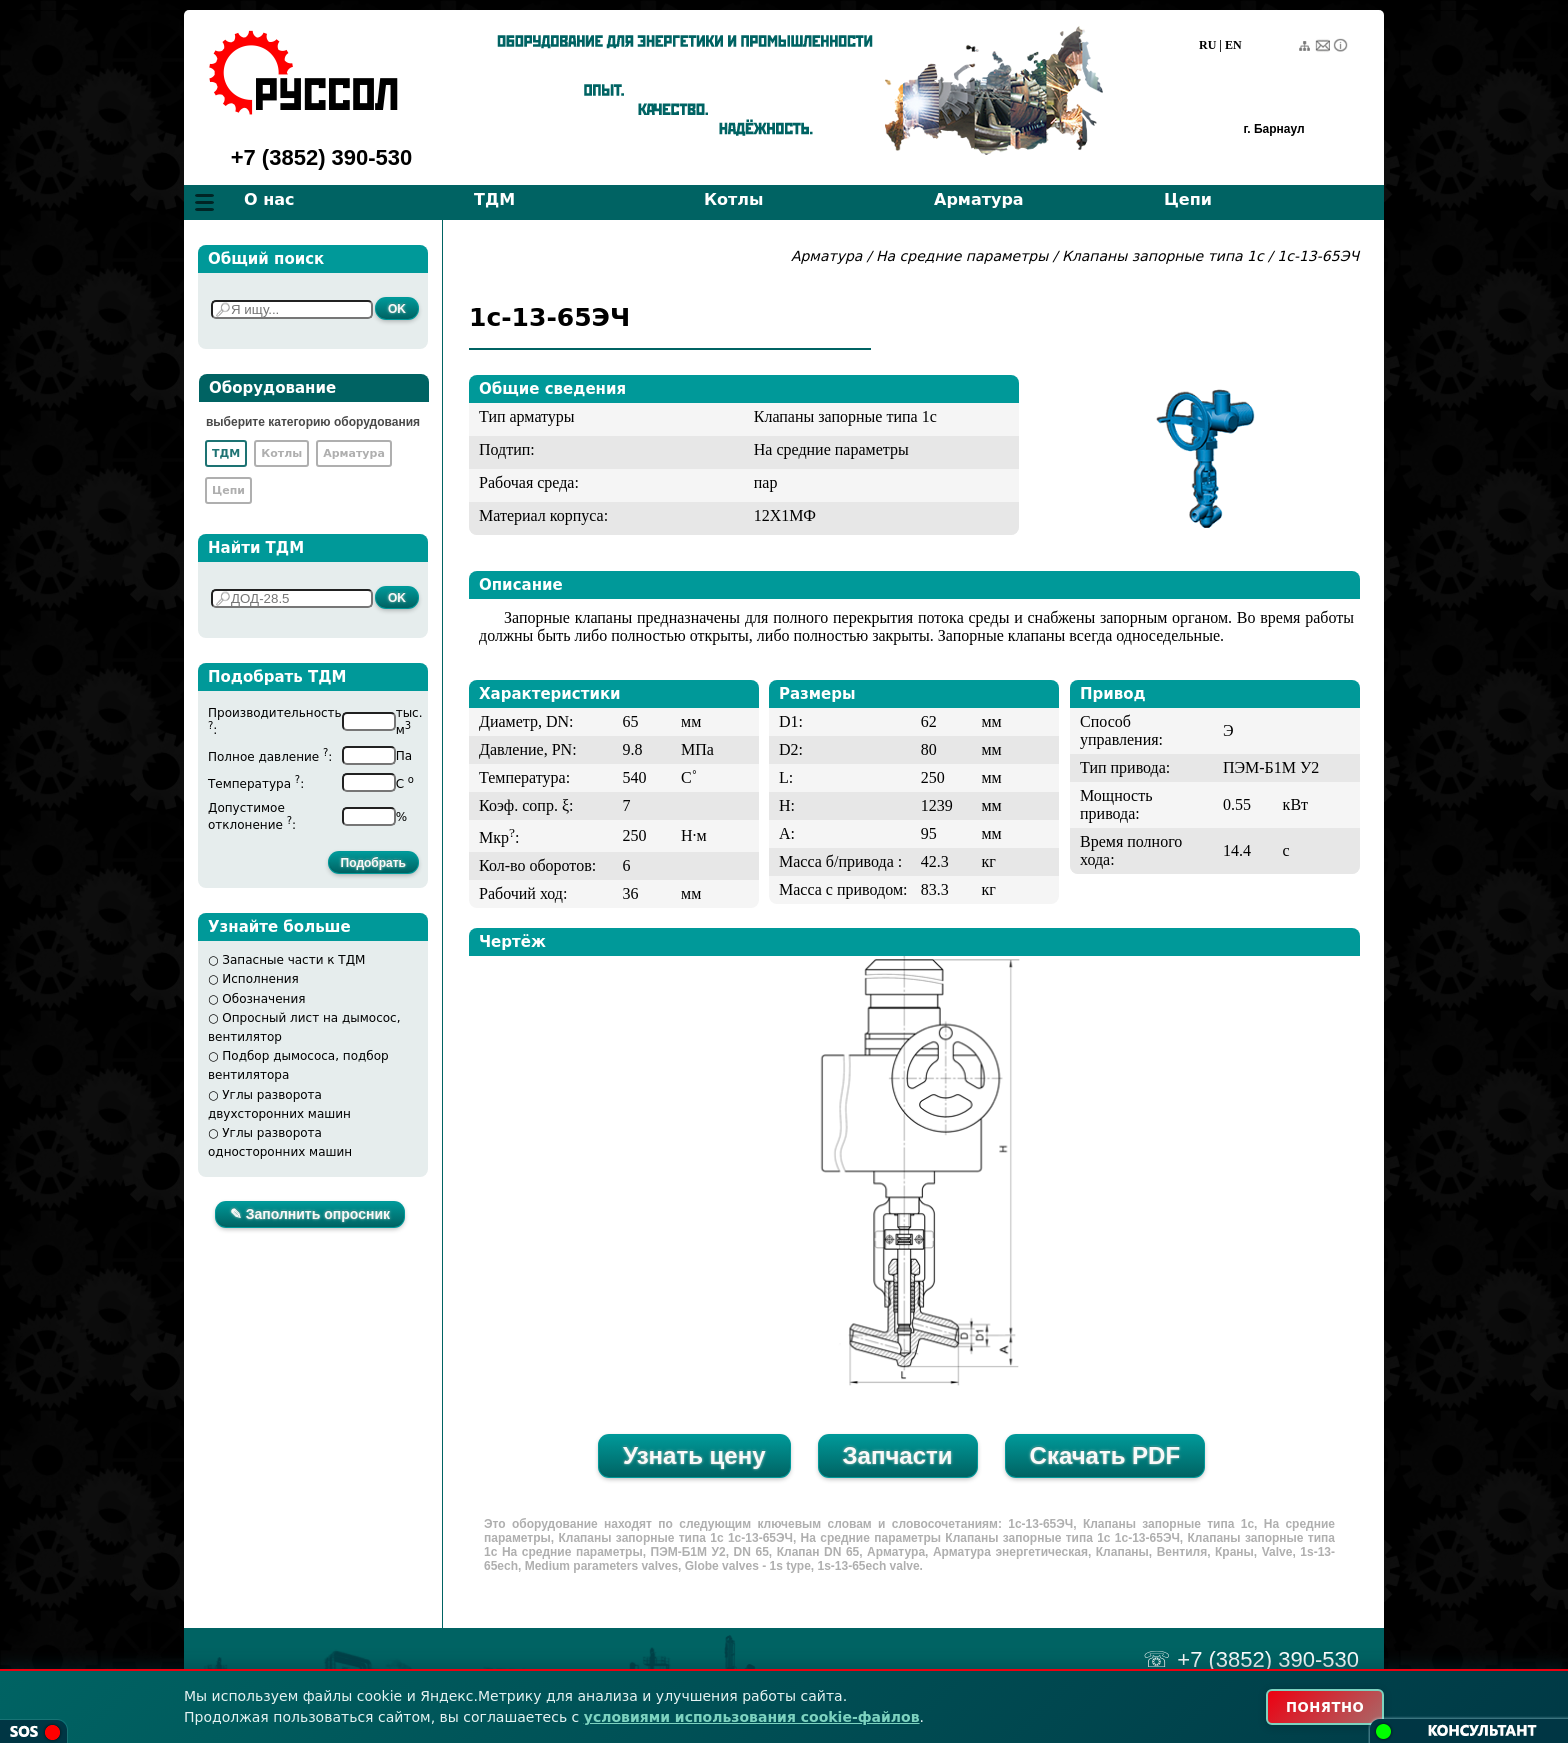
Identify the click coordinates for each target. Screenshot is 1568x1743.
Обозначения (263, 999)
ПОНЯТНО (1315, 1706)
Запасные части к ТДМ (293, 960)
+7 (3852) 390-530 (322, 157)
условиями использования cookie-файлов (752, 1716)
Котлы (734, 199)
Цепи (1188, 199)
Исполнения (260, 979)
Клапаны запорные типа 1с (1163, 256)
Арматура (979, 199)
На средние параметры (964, 256)
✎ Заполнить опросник (310, 1214)
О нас (269, 199)
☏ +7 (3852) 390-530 (1251, 1659)
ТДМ (494, 199)
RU (1207, 45)
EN (1233, 45)
